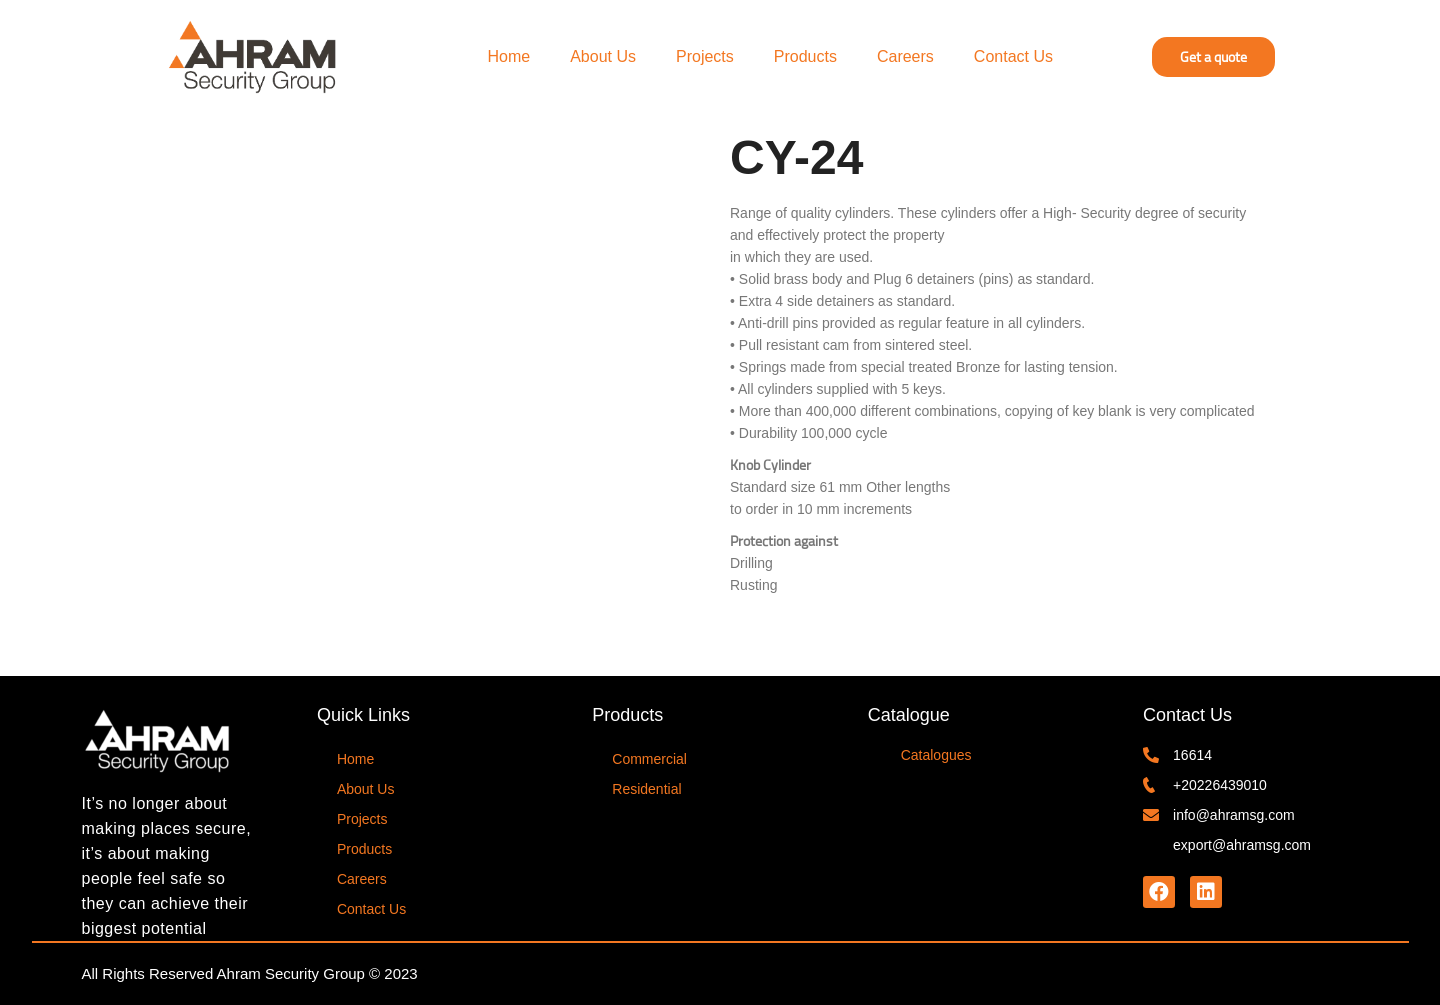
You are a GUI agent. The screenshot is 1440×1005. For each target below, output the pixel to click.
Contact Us (1013, 56)
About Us (603, 56)
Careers (905, 56)
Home (509, 56)
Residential (646, 789)
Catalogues (936, 755)
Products (805, 56)
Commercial (649, 759)
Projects (705, 56)
